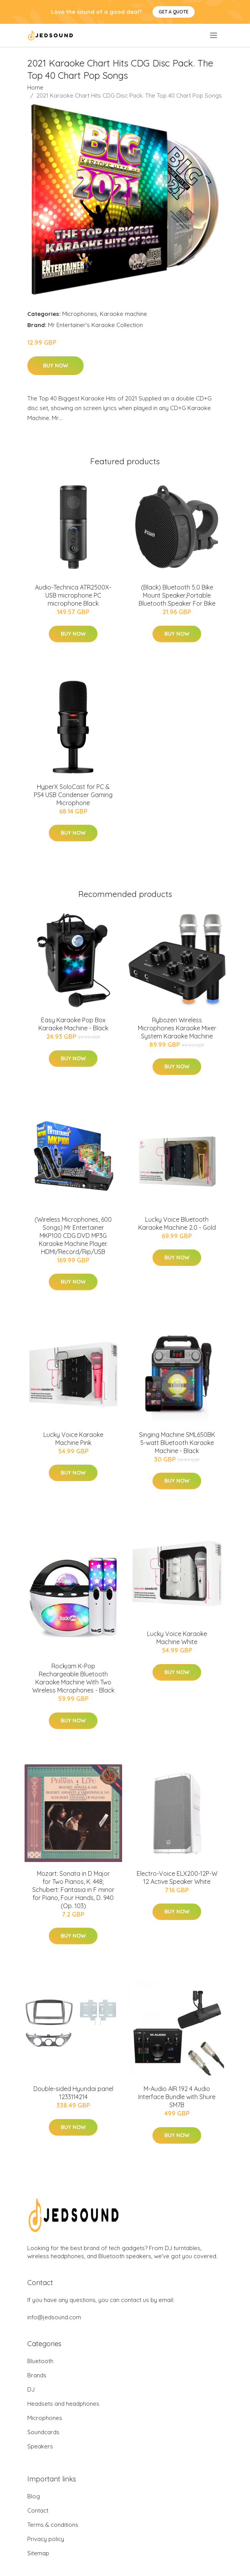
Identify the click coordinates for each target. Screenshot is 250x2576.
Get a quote (174, 12)
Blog (33, 2496)
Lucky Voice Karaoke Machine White (177, 1638)
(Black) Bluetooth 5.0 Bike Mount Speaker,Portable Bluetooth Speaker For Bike (177, 595)
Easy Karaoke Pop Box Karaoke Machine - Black (73, 1024)
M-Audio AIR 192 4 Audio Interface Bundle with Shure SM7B (176, 2097)
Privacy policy (45, 2539)
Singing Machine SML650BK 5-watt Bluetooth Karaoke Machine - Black (177, 1443)
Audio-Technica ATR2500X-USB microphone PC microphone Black (73, 595)
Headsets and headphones (63, 2403)
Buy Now (55, 365)
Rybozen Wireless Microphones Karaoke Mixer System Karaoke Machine (177, 1028)
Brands (36, 2375)
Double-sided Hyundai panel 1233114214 (73, 2093)
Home (35, 87)
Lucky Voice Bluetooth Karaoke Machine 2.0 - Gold (177, 1223)
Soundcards (43, 2432)
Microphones (79, 313)
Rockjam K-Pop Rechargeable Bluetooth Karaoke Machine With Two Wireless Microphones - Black (73, 1678)
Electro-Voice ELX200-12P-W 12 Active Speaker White (177, 1877)
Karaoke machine (123, 313)
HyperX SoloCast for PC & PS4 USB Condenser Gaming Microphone (73, 795)
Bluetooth (40, 2361)
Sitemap (38, 2553)
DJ (31, 2389)
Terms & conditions (52, 2524)
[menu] (214, 35)
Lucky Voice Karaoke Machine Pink (73, 1439)
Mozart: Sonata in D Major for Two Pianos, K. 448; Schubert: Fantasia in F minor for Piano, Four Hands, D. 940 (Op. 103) (73, 1890)
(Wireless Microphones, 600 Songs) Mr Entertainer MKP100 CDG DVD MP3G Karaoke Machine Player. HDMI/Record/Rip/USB (73, 1236)
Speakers (40, 2446)
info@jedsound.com (54, 2317)
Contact (37, 2510)
